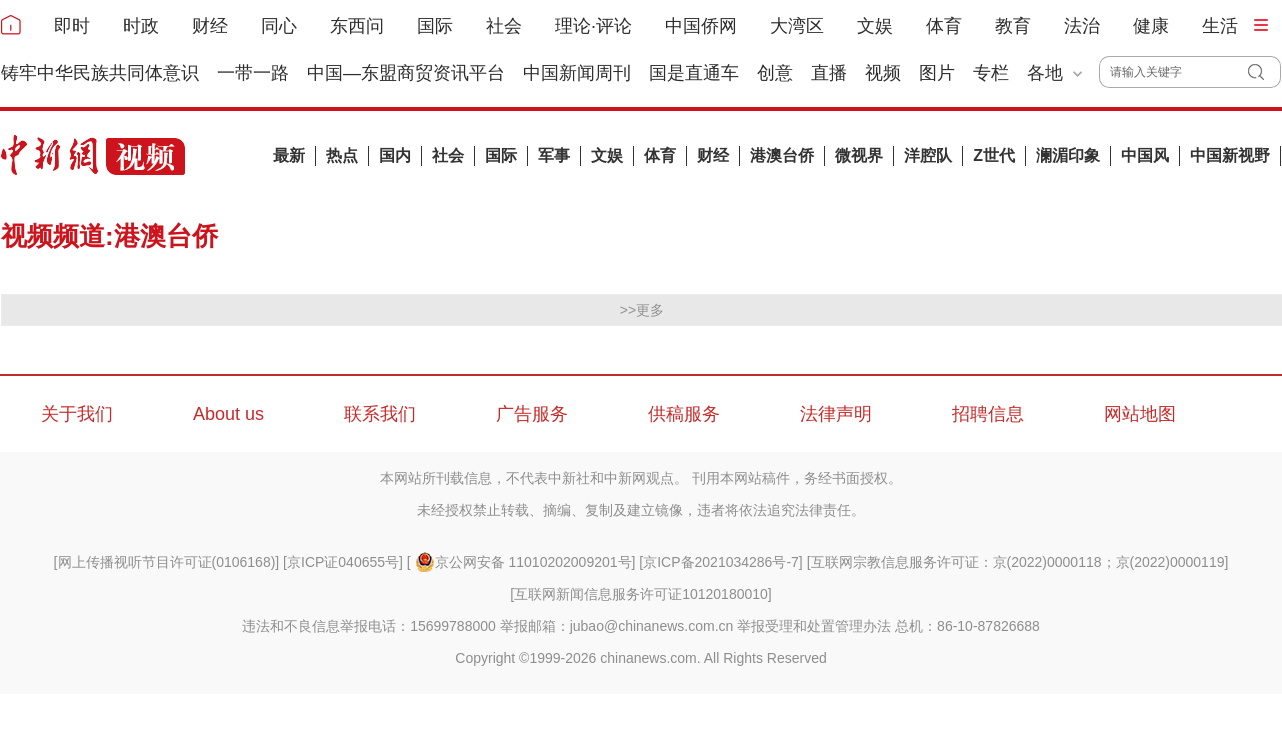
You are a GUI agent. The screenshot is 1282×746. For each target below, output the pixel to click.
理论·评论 (593, 26)
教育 (1013, 26)
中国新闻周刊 (577, 73)
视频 (883, 73)
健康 (1151, 26)
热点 (342, 155)
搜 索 (1264, 72)
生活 (1220, 26)
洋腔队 (928, 155)
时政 (141, 26)
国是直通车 (694, 73)
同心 (279, 26)
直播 (829, 73)
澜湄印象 (1068, 155)
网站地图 (1140, 414)
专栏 (991, 73)
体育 (944, 26)
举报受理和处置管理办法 (814, 626)
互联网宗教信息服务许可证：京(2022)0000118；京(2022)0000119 (1018, 562)
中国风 (1145, 155)
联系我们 (380, 414)
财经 (210, 26)
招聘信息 (988, 414)
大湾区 (797, 26)
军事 (554, 155)
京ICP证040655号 (343, 562)
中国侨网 (701, 26)
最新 (289, 155)
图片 (937, 73)
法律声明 (836, 414)
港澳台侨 (782, 155)
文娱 (875, 26)
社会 (504, 26)
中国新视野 (1230, 155)
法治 (1082, 26)
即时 (72, 26)
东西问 (357, 26)
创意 (775, 73)
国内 (395, 155)
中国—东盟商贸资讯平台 (406, 73)
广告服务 (532, 414)
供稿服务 (684, 414)
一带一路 (253, 73)
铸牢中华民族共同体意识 (100, 73)
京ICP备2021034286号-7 (721, 562)
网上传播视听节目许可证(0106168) (167, 562)
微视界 (859, 155)
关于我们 (77, 414)
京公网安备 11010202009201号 (523, 562)
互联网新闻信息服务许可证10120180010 (641, 594)
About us (228, 414)
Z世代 (994, 155)
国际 (435, 26)
